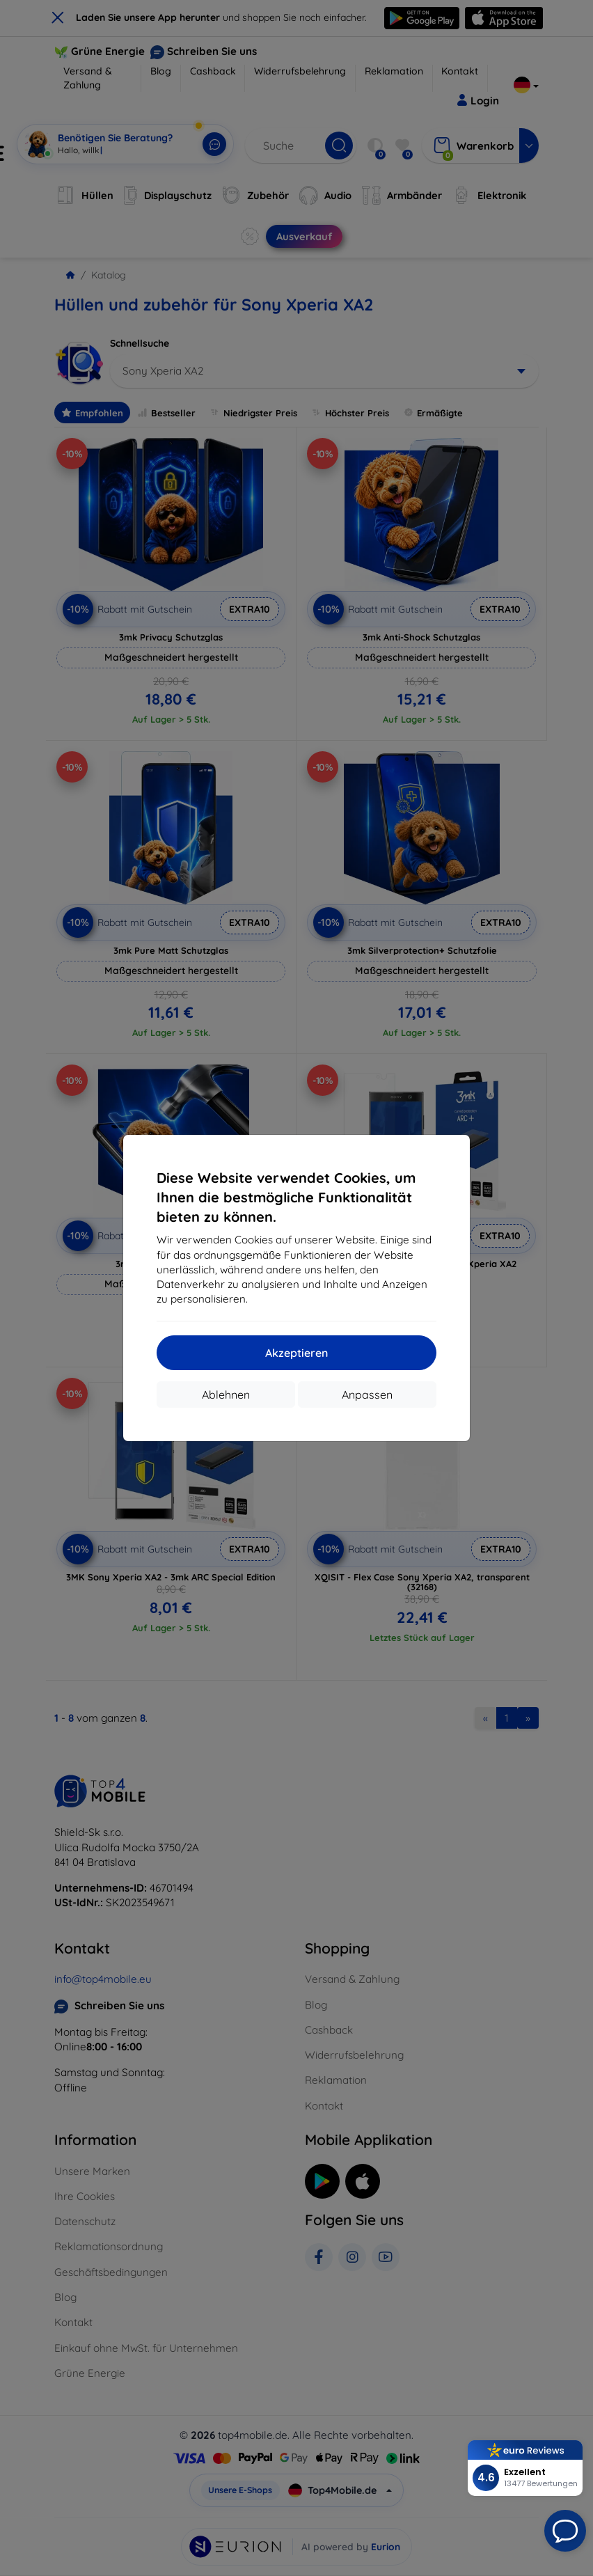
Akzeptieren (296, 1353)
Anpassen (367, 1394)
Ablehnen (226, 1394)
